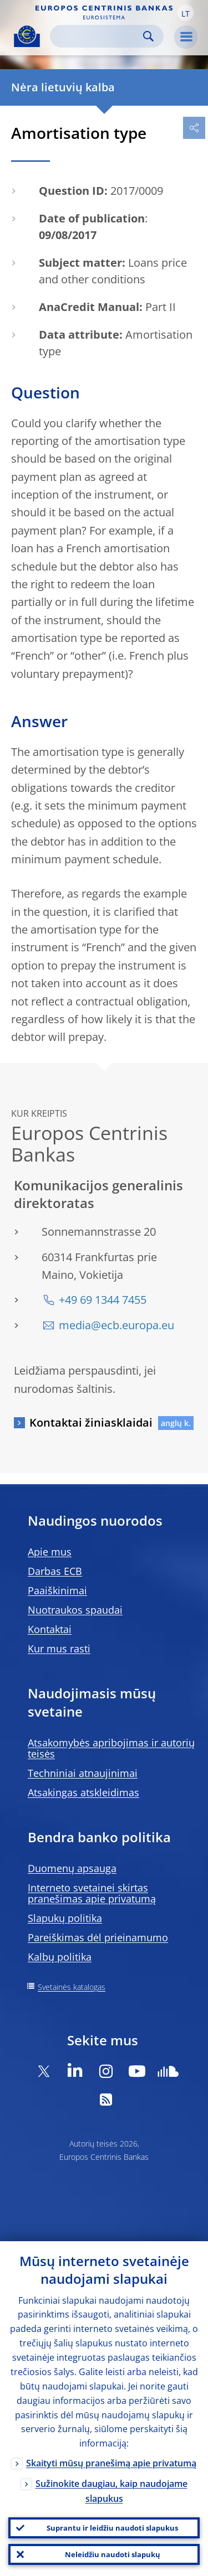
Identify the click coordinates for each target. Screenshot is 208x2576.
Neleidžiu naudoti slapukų (112, 2554)
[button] (185, 12)
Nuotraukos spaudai (75, 1609)
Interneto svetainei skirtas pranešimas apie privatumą (92, 1893)
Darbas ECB (55, 1571)
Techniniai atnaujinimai (83, 1773)
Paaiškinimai (57, 1590)
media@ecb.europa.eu (116, 1325)
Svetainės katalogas (71, 1987)
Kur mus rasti (59, 1648)
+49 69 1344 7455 (102, 1299)
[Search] (98, 36)
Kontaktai (50, 1629)
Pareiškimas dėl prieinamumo (98, 1937)
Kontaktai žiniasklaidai (91, 1422)
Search (148, 36)
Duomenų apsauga (72, 1868)
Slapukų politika (65, 1918)
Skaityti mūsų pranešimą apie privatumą (111, 2463)
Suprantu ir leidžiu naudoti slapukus (112, 2528)
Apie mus (50, 1551)
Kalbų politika (60, 1956)
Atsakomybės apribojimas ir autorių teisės (111, 1748)
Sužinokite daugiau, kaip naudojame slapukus (111, 2491)
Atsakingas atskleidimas (83, 1792)
